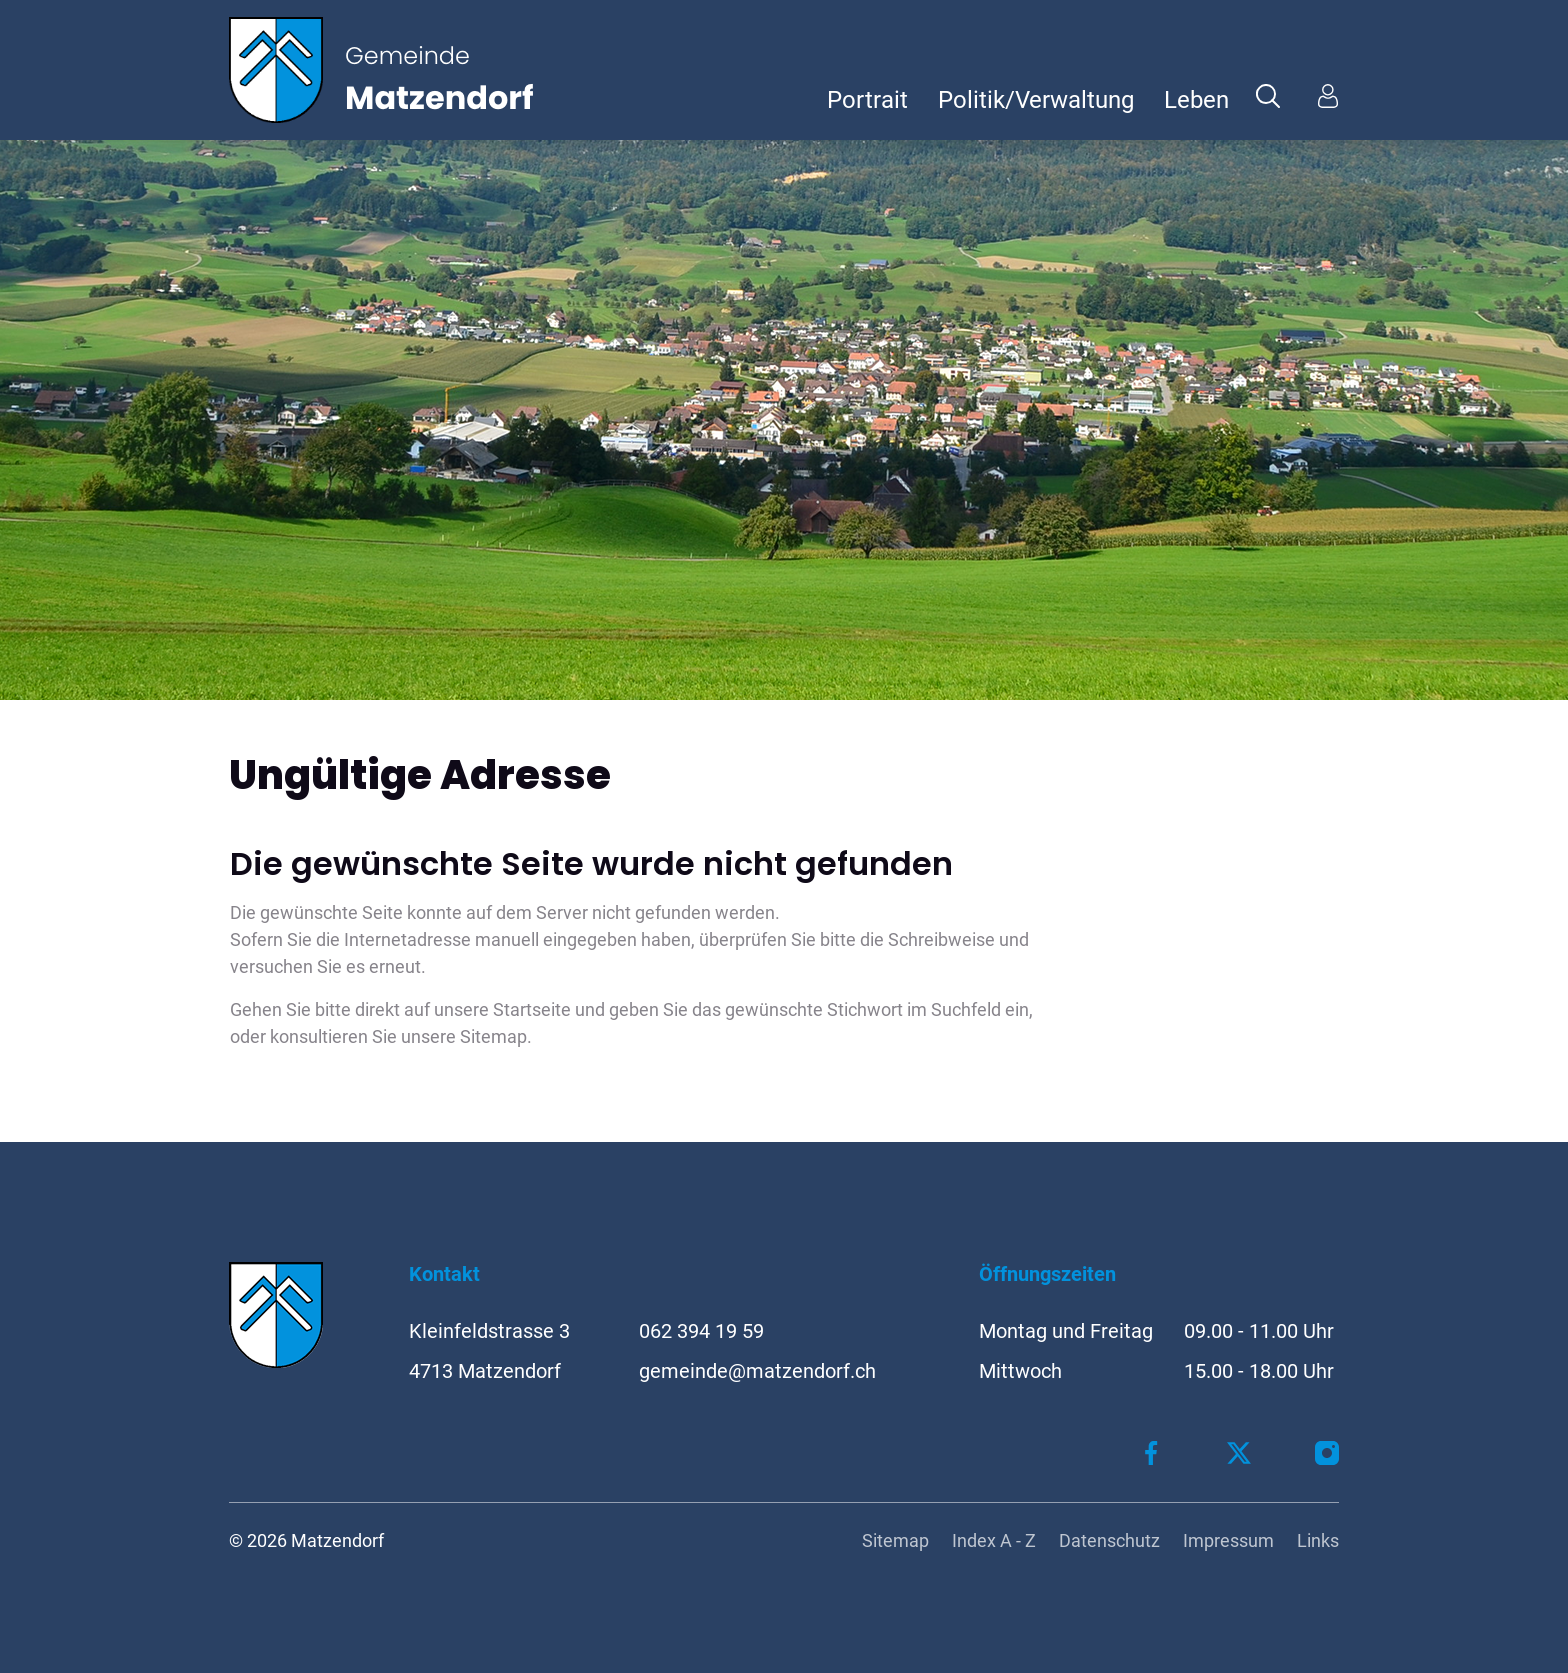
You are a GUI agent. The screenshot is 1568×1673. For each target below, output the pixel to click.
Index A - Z (994, 1540)
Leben (1196, 100)
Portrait (867, 100)
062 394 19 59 (701, 1331)
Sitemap (895, 1540)
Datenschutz (1109, 1540)
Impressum (1228, 1540)
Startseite (532, 1009)
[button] (1268, 95)
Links (1318, 1540)
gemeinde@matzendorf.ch (757, 1371)
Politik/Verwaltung (1036, 100)
